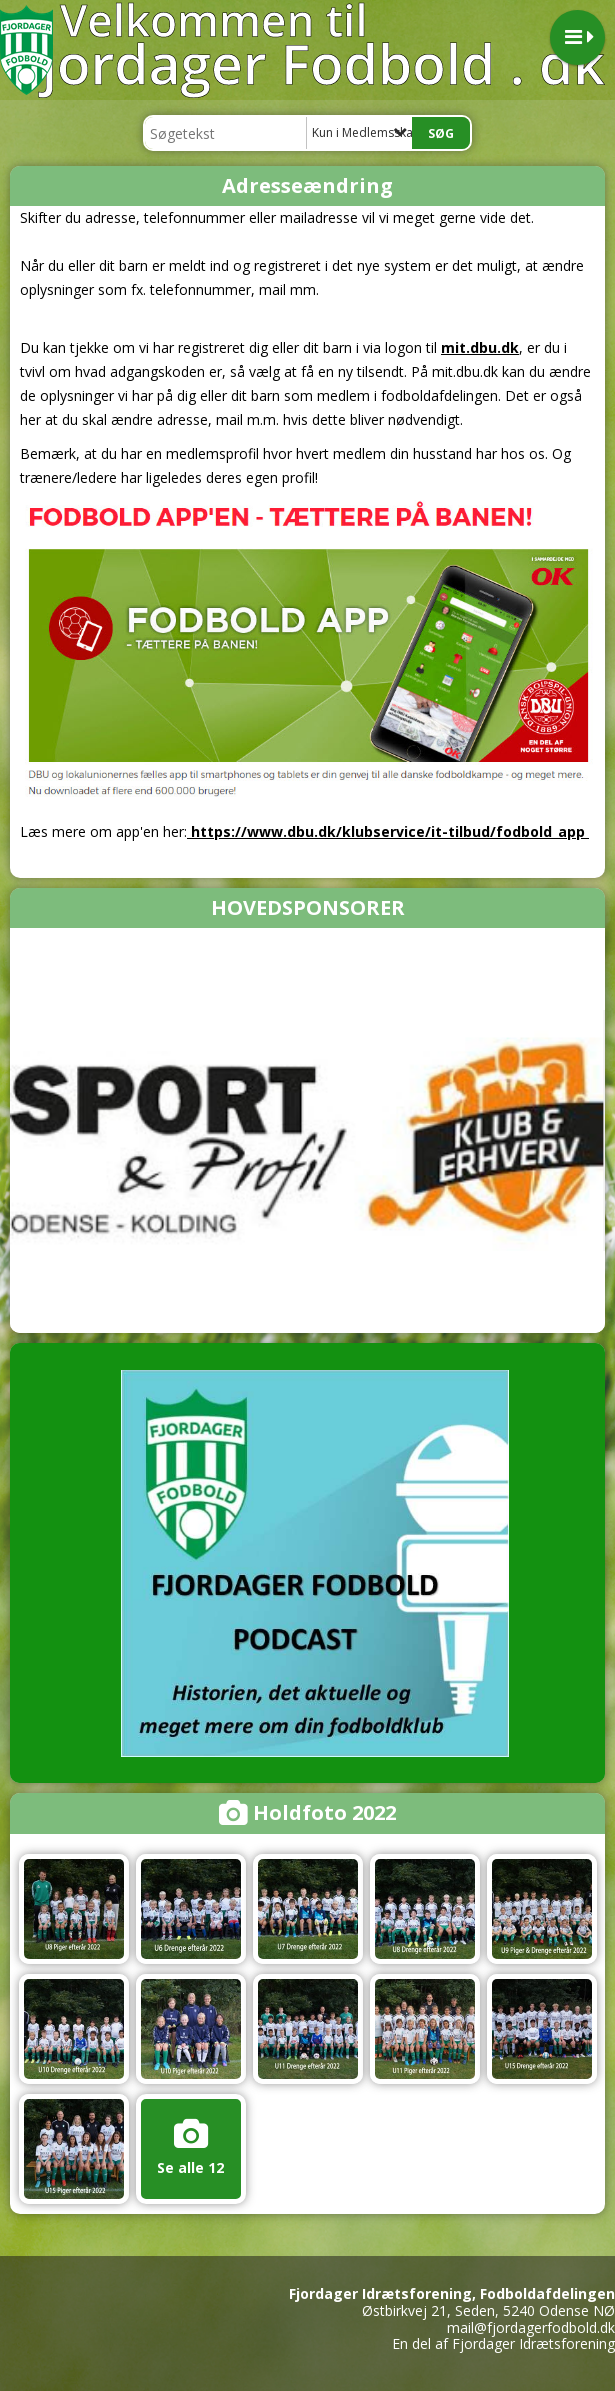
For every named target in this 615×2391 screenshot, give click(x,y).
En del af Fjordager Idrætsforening (503, 2343)
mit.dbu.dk (480, 347)
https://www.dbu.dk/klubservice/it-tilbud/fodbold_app (388, 831)
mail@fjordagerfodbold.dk (531, 2327)
